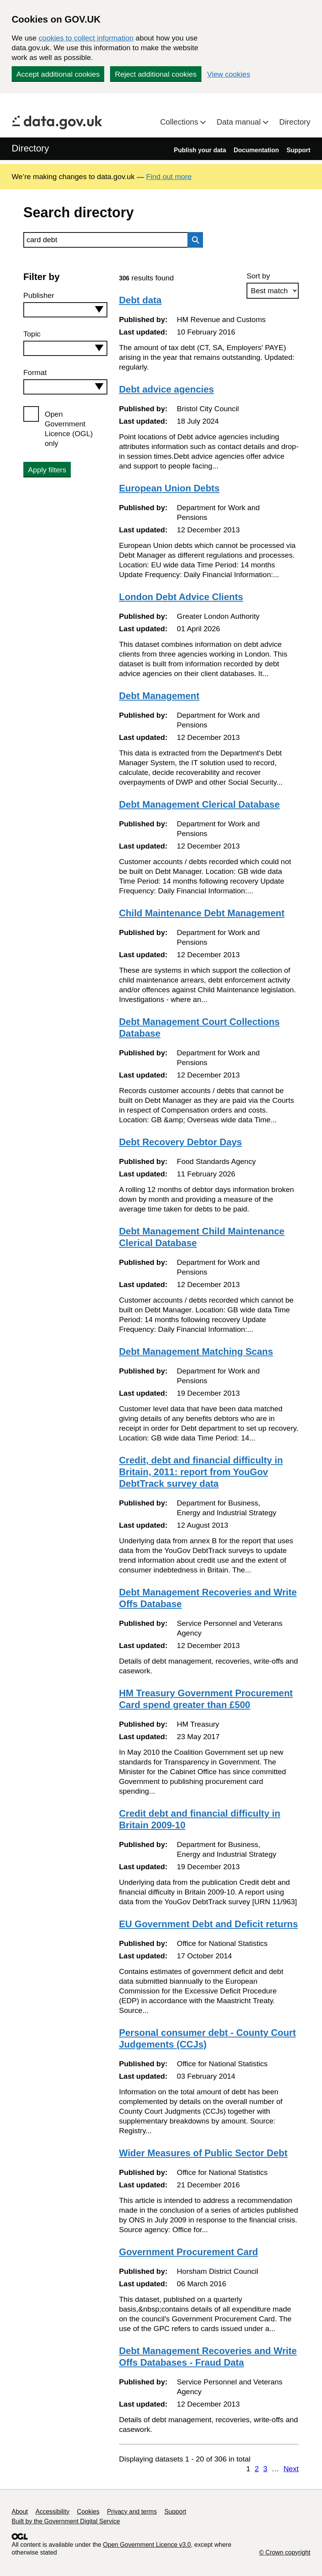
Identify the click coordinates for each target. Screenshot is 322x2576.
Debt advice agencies (166, 389)
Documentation (256, 150)
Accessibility (52, 2511)
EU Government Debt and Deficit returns (208, 1924)
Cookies (88, 2511)
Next (291, 2469)
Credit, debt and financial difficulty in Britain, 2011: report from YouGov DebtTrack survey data (201, 1472)
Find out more (169, 177)
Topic (31, 334)
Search (193, 240)
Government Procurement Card (188, 2252)
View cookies (228, 74)
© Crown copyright (284, 2552)
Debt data (140, 300)
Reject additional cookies (155, 74)
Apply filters (47, 470)
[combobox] (65, 309)
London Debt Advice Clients (181, 597)
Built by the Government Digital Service (66, 2521)
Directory (294, 122)
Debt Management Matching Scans (196, 1351)
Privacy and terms (132, 2511)
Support (298, 150)
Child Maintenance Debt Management (201, 913)
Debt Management (159, 695)
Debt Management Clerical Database (199, 804)
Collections (180, 122)
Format (35, 372)
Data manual (240, 122)
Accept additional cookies (58, 74)
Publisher (38, 295)
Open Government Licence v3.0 (147, 2544)
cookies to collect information (85, 38)
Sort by (258, 276)
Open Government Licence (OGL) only (69, 428)
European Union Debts (169, 488)
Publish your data (200, 150)
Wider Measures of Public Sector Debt (203, 2153)
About (20, 2511)
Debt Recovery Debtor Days (180, 1142)
